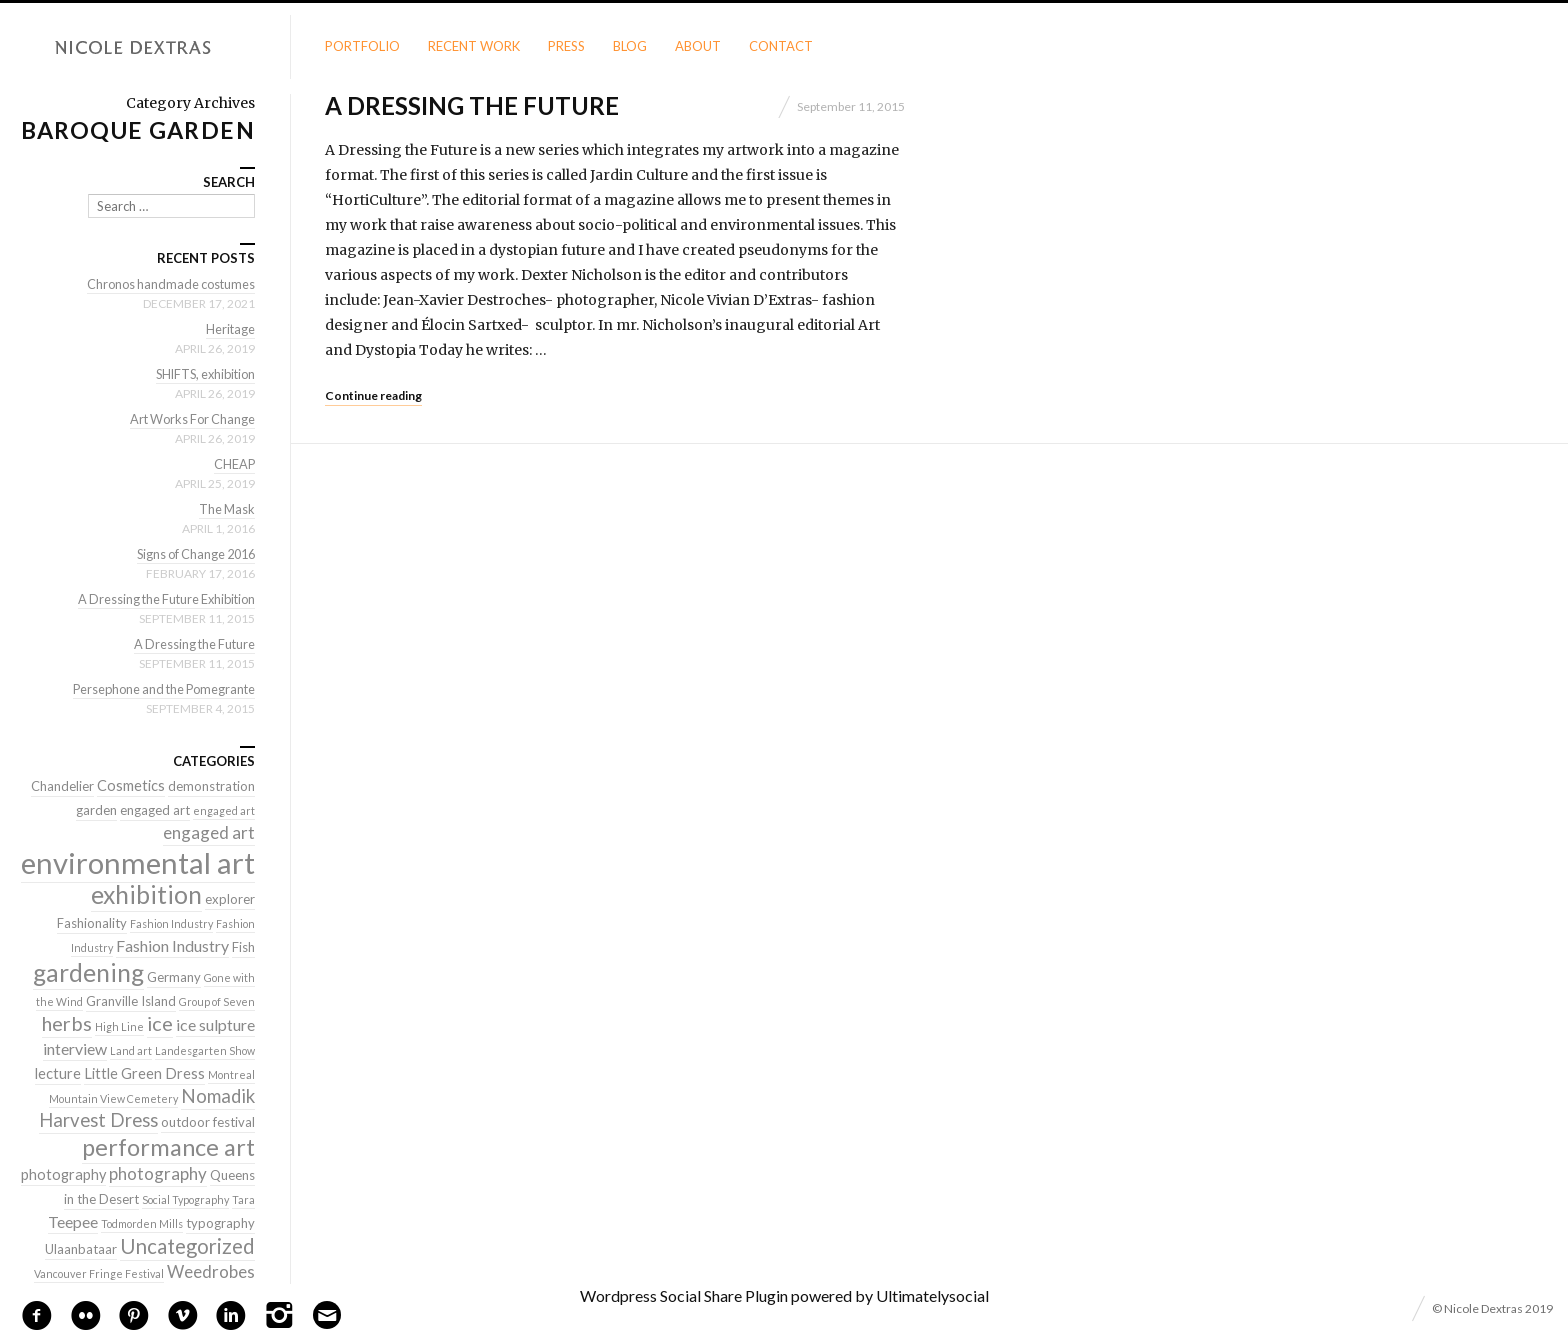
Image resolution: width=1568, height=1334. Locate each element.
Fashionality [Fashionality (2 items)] (92, 923)
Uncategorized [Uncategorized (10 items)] (187, 1246)
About (698, 46)
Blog (630, 46)
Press (566, 46)
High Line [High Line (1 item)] (119, 1026)
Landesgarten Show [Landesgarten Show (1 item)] (205, 1050)
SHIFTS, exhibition (201, 374)
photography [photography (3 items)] (63, 1174)
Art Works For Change (189, 419)
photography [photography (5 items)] (158, 1173)
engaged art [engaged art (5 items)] (209, 832)
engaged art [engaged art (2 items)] (155, 810)
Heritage (230, 329)
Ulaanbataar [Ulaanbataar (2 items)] (81, 1249)
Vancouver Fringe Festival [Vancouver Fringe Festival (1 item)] (99, 1273)
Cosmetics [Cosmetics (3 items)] (131, 785)
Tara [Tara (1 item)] (243, 1199)
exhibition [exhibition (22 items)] (146, 894)
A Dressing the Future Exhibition (161, 599)
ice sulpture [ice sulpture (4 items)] (215, 1024)
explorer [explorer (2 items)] (230, 899)
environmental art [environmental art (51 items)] (138, 862)
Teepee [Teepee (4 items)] (73, 1221)
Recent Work (474, 46)
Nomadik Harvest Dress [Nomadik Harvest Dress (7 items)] (147, 1108)
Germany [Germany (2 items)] (174, 977)
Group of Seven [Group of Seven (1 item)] (217, 1001)
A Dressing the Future (472, 105)
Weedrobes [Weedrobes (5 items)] (211, 1271)
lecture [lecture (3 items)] (58, 1073)
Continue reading (373, 395)
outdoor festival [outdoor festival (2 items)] (208, 1122)
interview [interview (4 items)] (75, 1048)
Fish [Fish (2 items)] (243, 947)
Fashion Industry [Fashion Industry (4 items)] (172, 945)
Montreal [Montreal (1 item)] (231, 1074)
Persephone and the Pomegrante (159, 689)
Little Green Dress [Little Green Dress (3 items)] (144, 1073)
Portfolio (362, 46)
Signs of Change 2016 (191, 554)
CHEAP (234, 464)
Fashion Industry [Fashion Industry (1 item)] (171, 923)
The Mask (226, 509)
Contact (781, 46)
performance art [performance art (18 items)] (168, 1147)
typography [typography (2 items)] (220, 1223)
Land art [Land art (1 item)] (131, 1050)
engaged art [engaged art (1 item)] (224, 810)
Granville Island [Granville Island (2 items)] (131, 1001)
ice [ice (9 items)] (160, 1023)
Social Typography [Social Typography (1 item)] (185, 1199)
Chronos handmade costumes (168, 284)
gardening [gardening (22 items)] (88, 972)
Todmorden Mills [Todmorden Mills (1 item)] (142, 1223)
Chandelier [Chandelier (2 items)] (62, 786)
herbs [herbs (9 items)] (67, 1023)
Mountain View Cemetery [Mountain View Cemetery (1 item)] (113, 1098)
